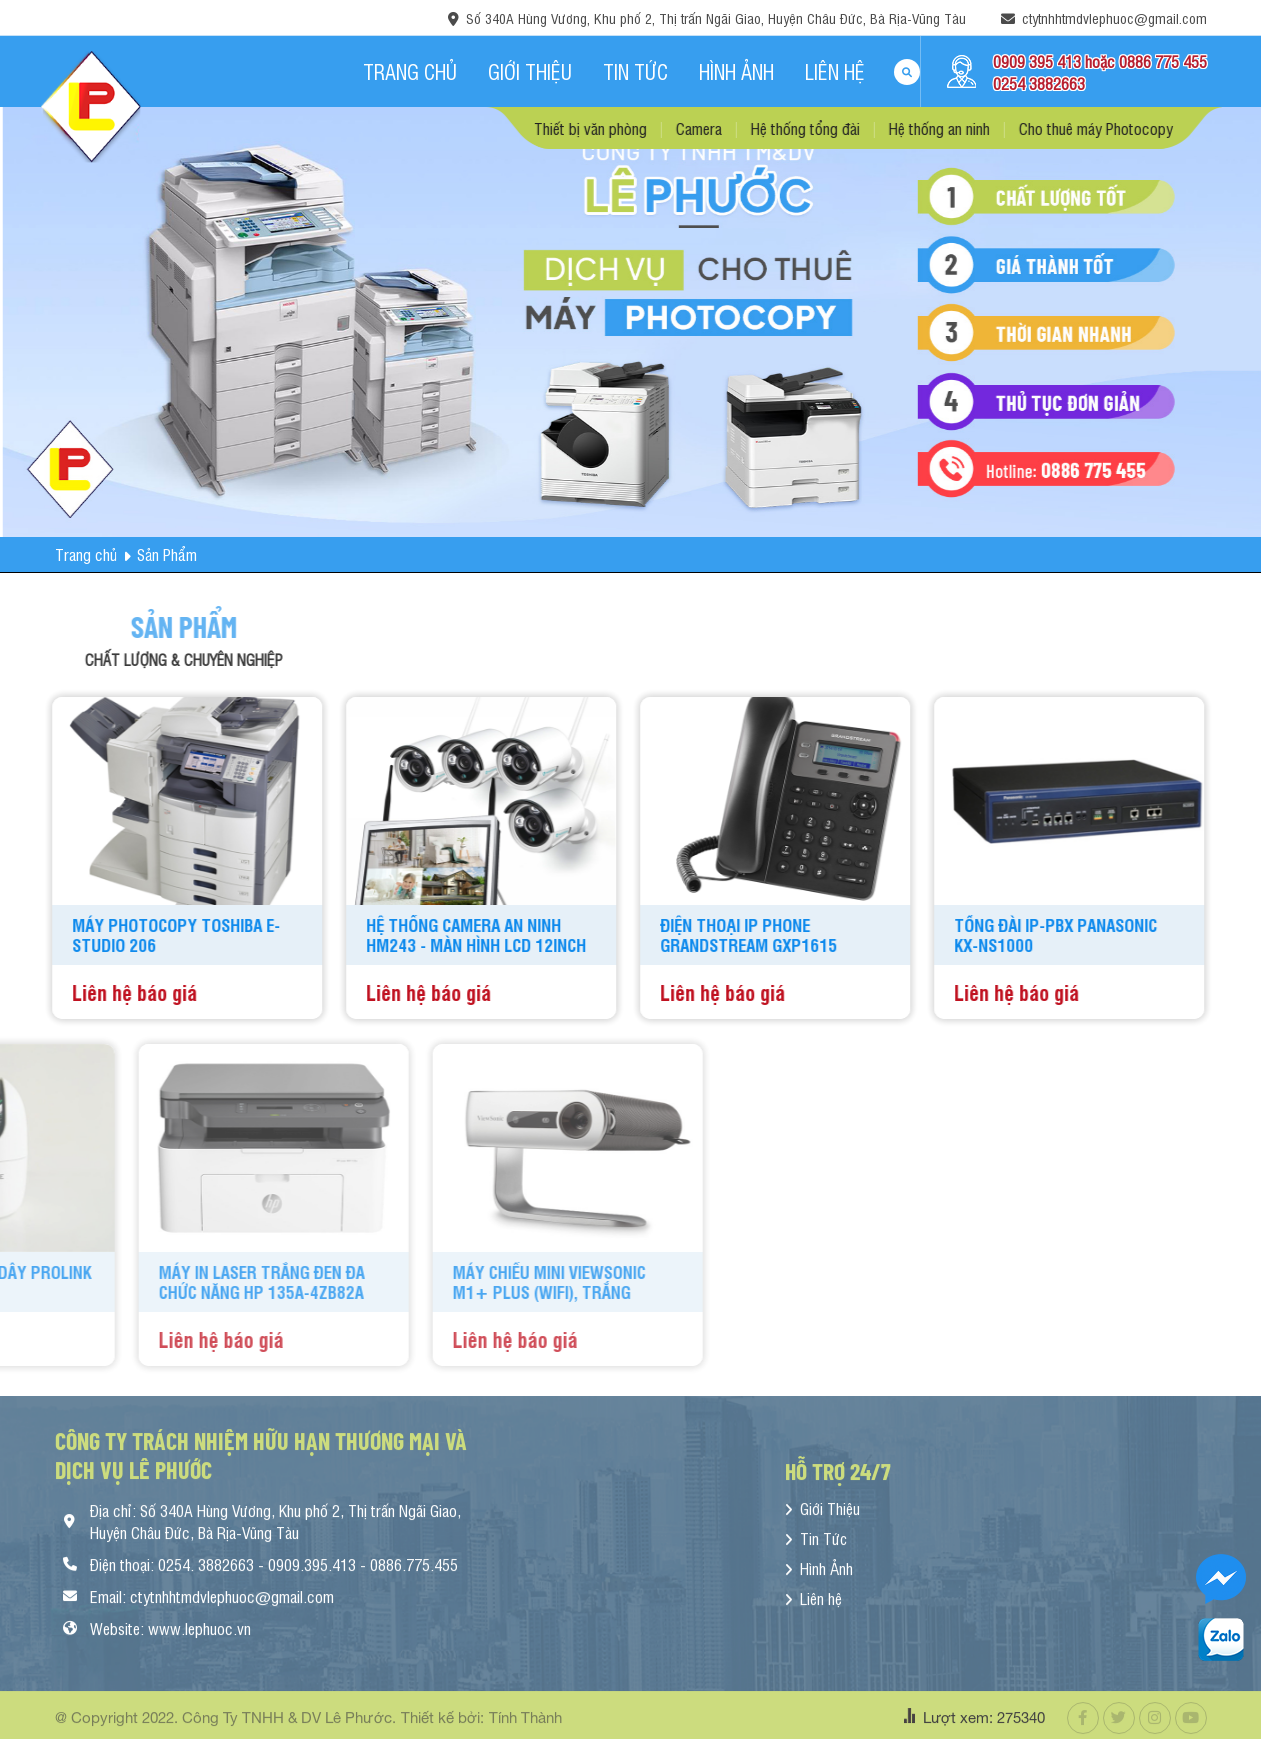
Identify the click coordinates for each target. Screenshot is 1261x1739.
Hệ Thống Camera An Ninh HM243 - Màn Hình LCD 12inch (421, 935)
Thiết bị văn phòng (645, 128)
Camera (754, 128)
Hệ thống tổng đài (860, 128)
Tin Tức (635, 71)
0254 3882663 (1039, 83)
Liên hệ (835, 71)
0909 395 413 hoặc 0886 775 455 (1100, 61)
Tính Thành (525, 1723)
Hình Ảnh (736, 71)
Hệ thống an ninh (994, 128)
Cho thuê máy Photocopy (1151, 128)
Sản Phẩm (167, 554)
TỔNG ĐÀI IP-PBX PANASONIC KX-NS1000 (1000, 935)
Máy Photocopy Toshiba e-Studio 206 (121, 935)
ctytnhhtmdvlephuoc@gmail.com (1114, 17)
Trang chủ (410, 71)
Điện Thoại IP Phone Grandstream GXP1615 (693, 935)
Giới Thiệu (530, 71)
